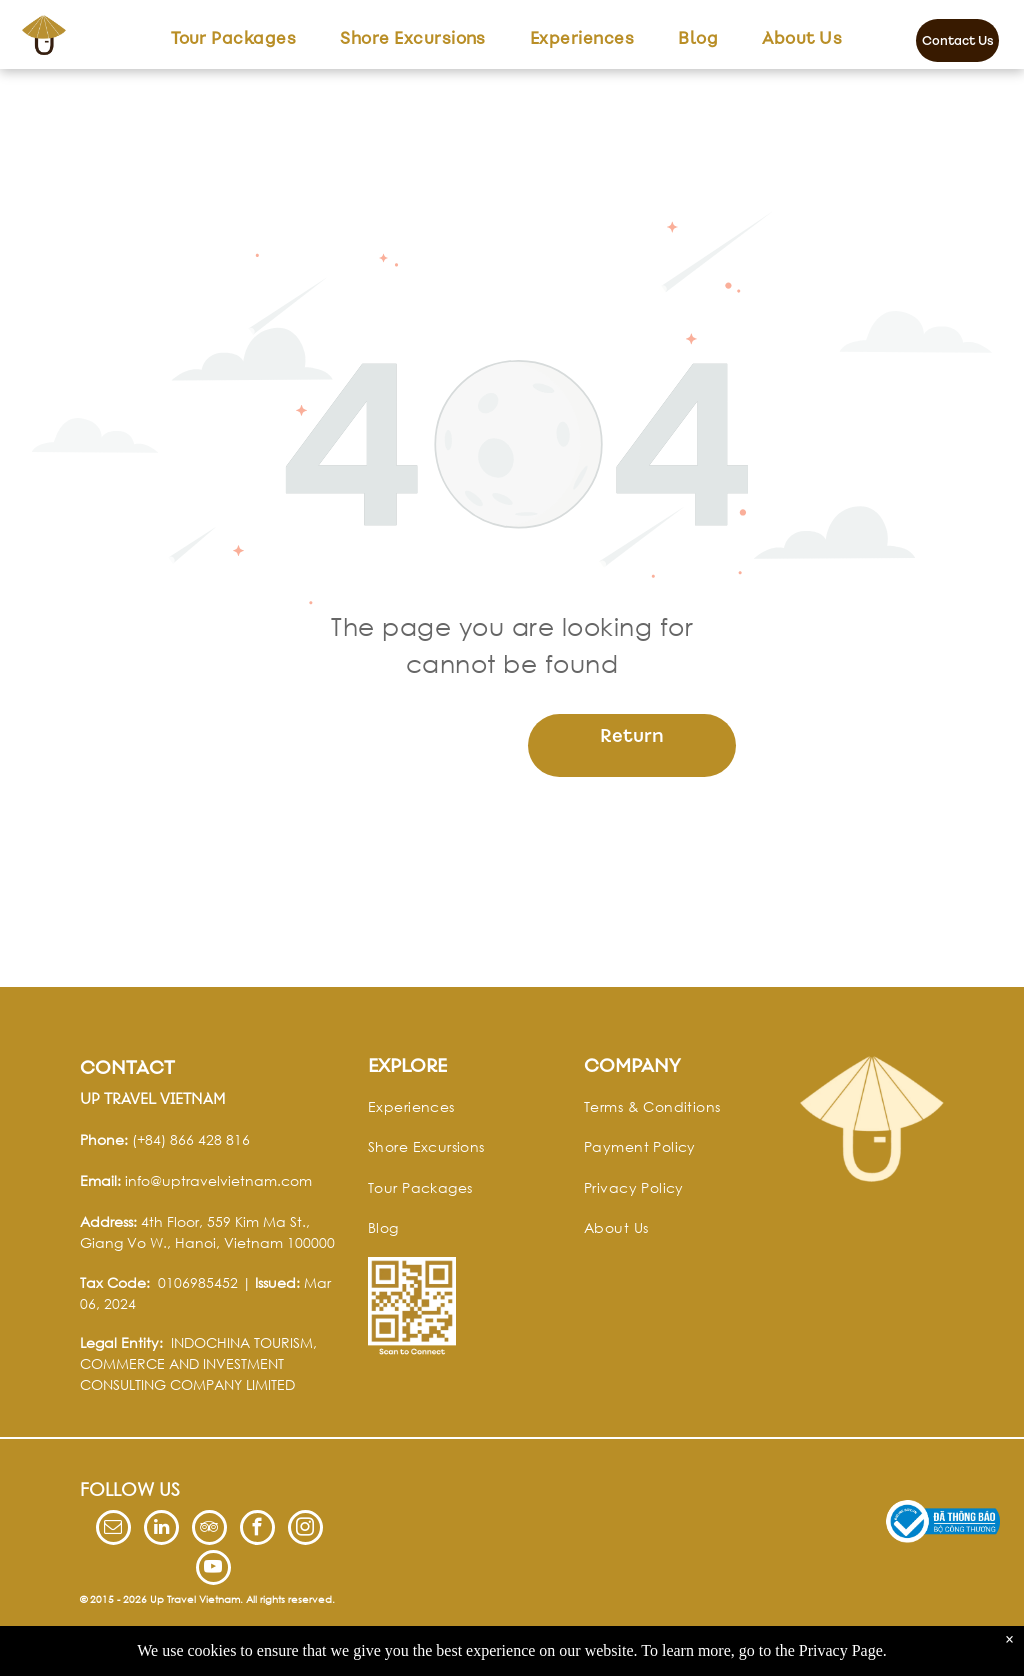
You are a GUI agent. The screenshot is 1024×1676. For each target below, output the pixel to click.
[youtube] (213, 1570)
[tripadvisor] (209, 1530)
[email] (113, 1530)
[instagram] (305, 1530)
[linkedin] (161, 1530)
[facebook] (257, 1530)
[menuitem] (233, 38)
